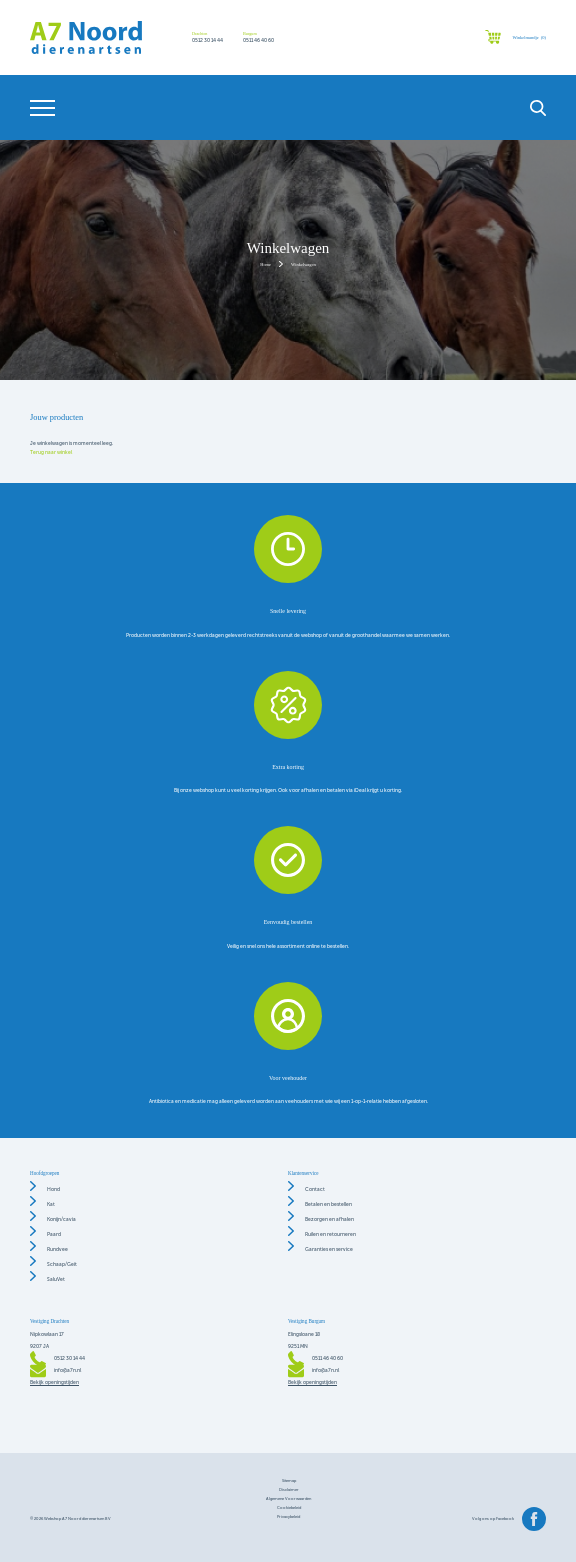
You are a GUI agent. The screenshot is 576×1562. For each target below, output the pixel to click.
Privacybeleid (288, 1517)
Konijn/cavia (61, 1219)
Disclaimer (289, 1490)
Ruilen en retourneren (330, 1234)
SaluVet (56, 1279)
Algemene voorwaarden (288, 1499)
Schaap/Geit (62, 1264)
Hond (53, 1189)
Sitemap (289, 1481)
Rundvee (57, 1249)
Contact (315, 1189)
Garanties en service (329, 1249)
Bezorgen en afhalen (329, 1219)
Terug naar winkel (51, 452)
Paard (54, 1234)
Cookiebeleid (289, 1508)
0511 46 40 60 (258, 40)
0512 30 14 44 (207, 40)
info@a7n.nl (67, 1370)
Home (265, 264)
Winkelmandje (529, 37)
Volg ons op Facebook (493, 1519)
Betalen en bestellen (328, 1204)
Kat (51, 1204)
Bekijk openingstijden (54, 1382)
